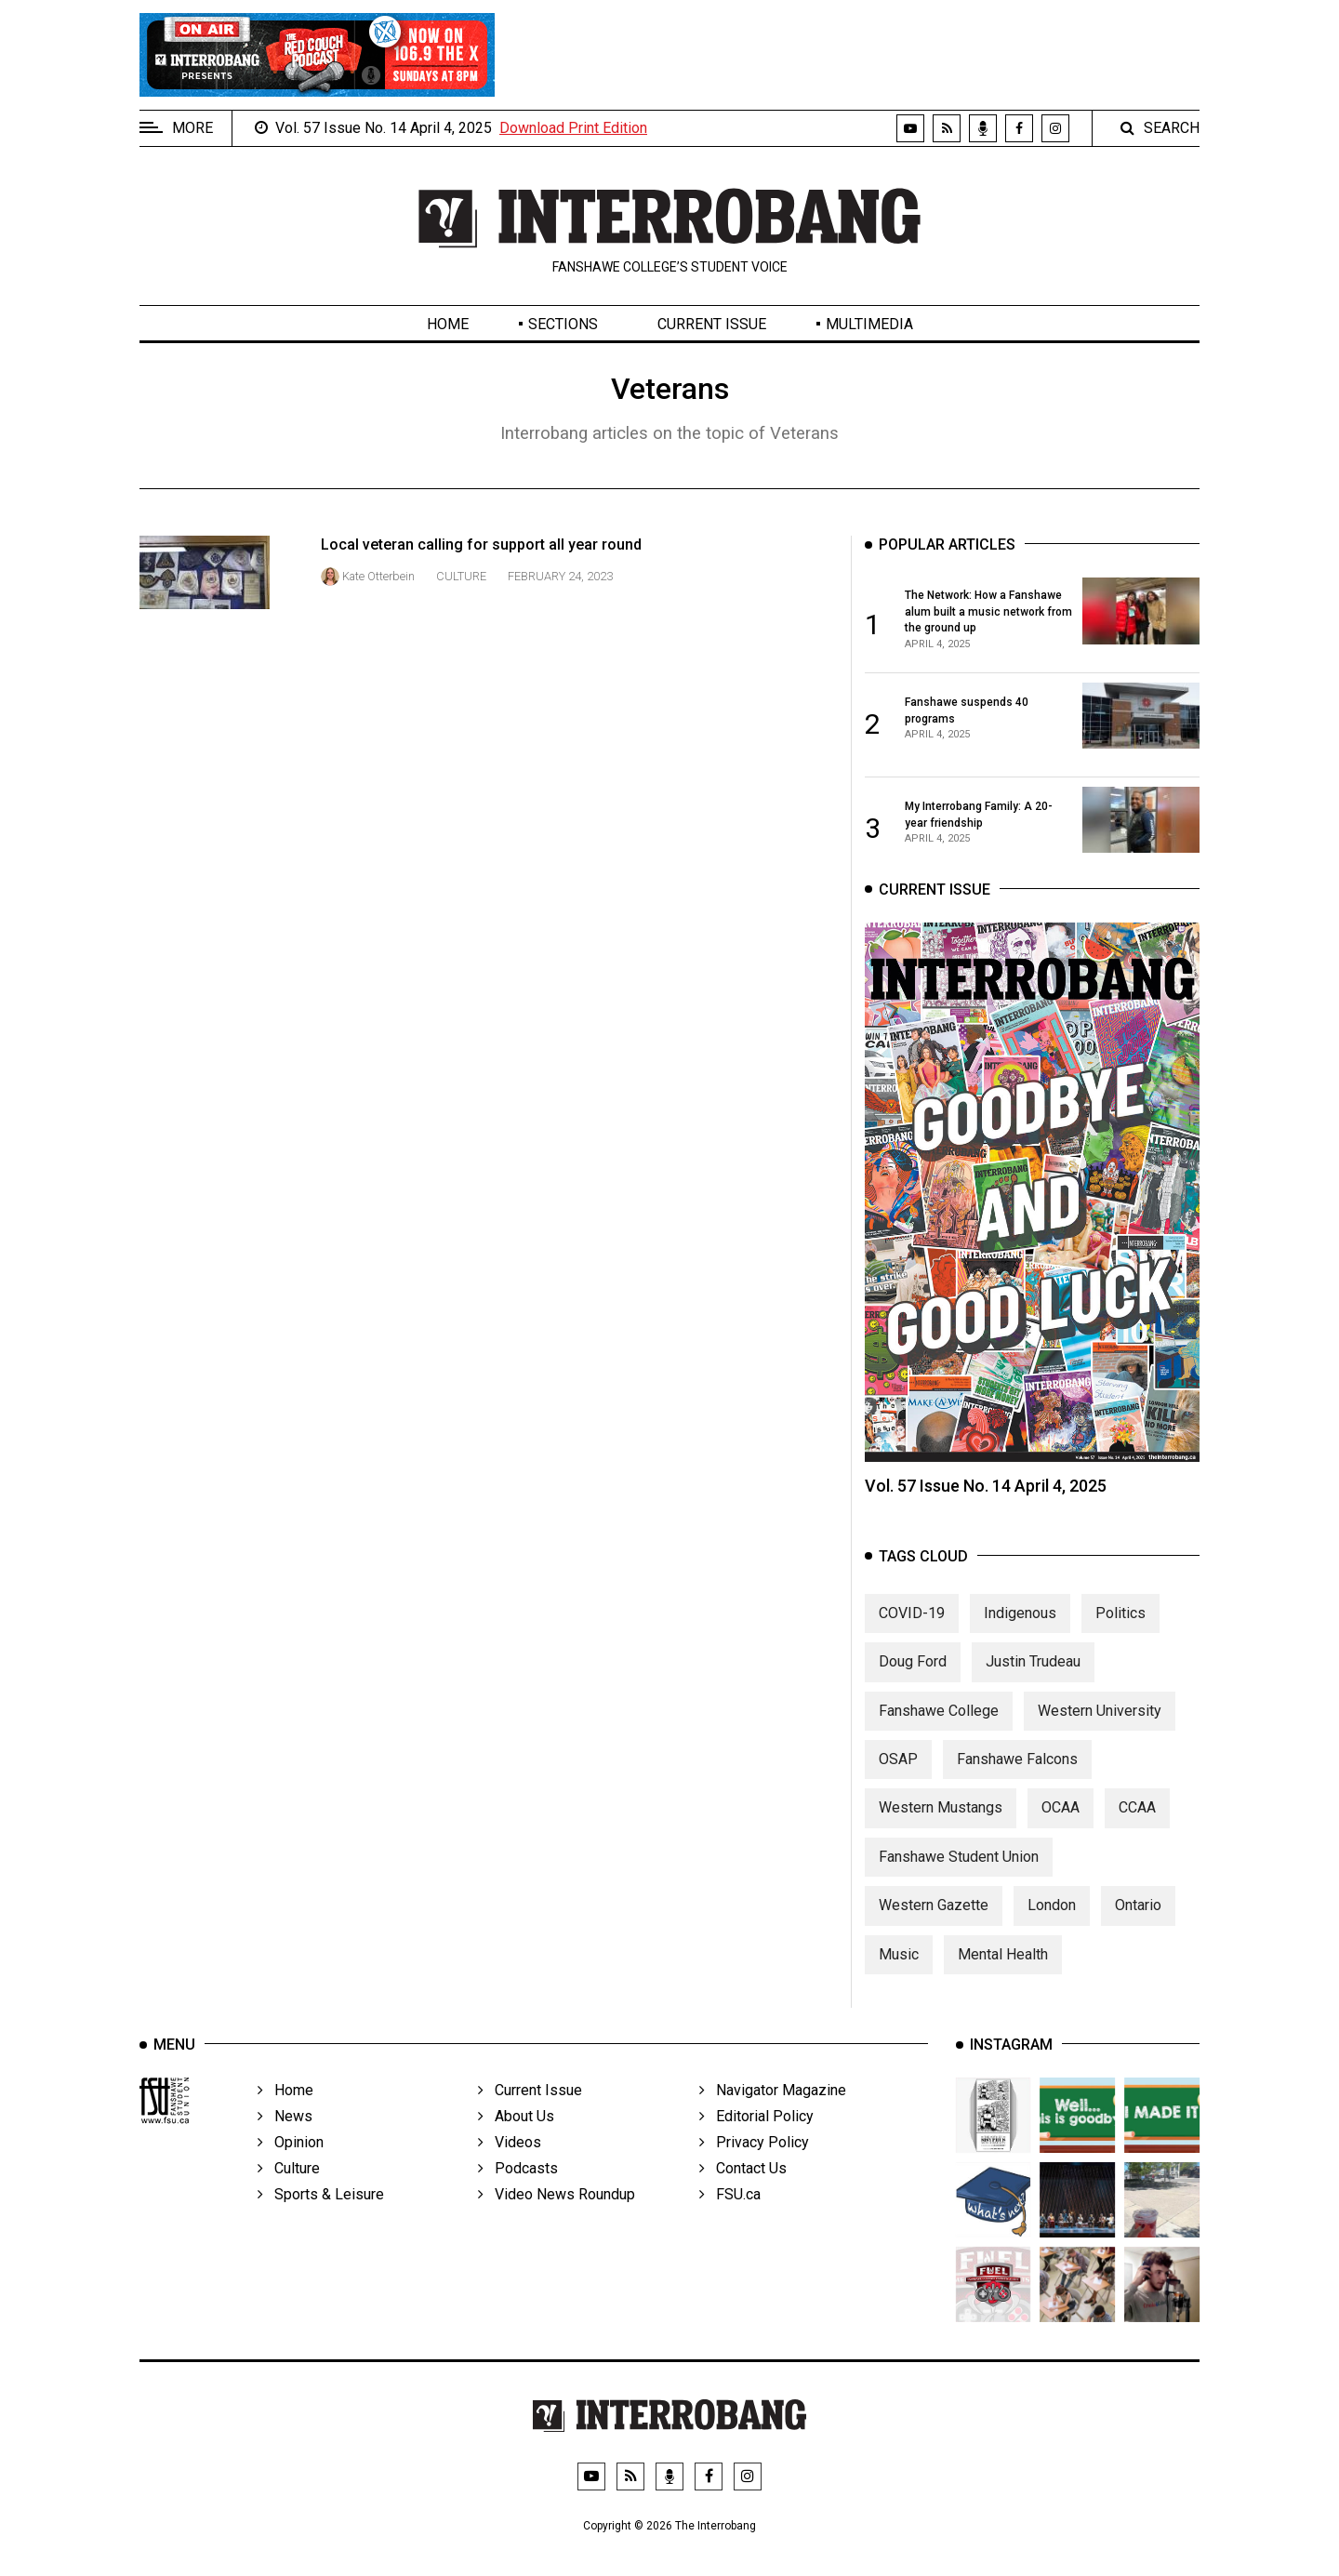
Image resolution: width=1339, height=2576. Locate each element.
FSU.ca (730, 2220)
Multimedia (869, 324)
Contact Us (743, 2194)
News (285, 2142)
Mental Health (1003, 1965)
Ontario (1138, 1917)
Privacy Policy (754, 2168)
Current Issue (711, 324)
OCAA (1060, 1819)
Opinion (291, 2168)
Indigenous (1020, 1625)
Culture (461, 576)
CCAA (1137, 1819)
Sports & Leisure (321, 2220)
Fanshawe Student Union (959, 1869)
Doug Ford (913, 1673)
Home (448, 324)
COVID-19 (912, 1625)
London (1051, 1917)
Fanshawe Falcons (1017, 1771)
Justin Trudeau (1033, 1673)
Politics (1120, 1625)
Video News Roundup (556, 2220)
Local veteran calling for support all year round (481, 544)
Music (899, 1965)
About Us (516, 2142)
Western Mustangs (940, 1819)
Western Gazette (933, 1917)
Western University (1099, 1722)
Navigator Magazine (772, 2116)
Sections (563, 324)
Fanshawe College (939, 1722)
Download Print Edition (573, 128)
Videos (509, 2168)
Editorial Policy (756, 2142)
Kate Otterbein (378, 576)
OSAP (898, 1771)
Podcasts (518, 2194)
